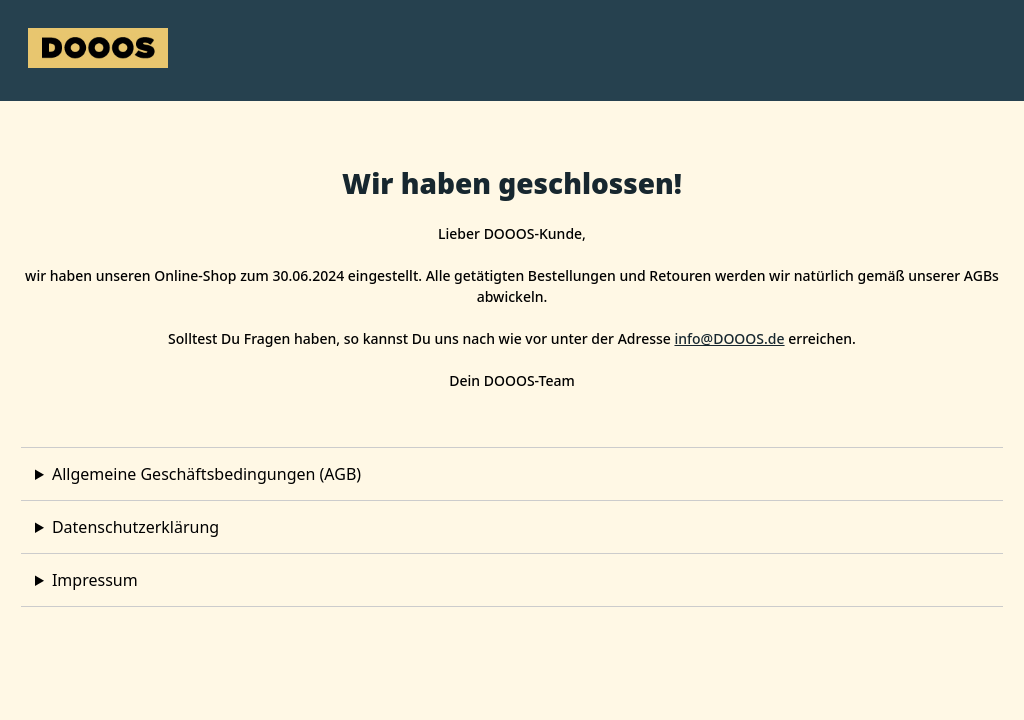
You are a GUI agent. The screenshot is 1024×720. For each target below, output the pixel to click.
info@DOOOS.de (729, 338)
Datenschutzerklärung (135, 527)
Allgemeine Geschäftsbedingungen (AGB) (206, 474)
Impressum (95, 580)
